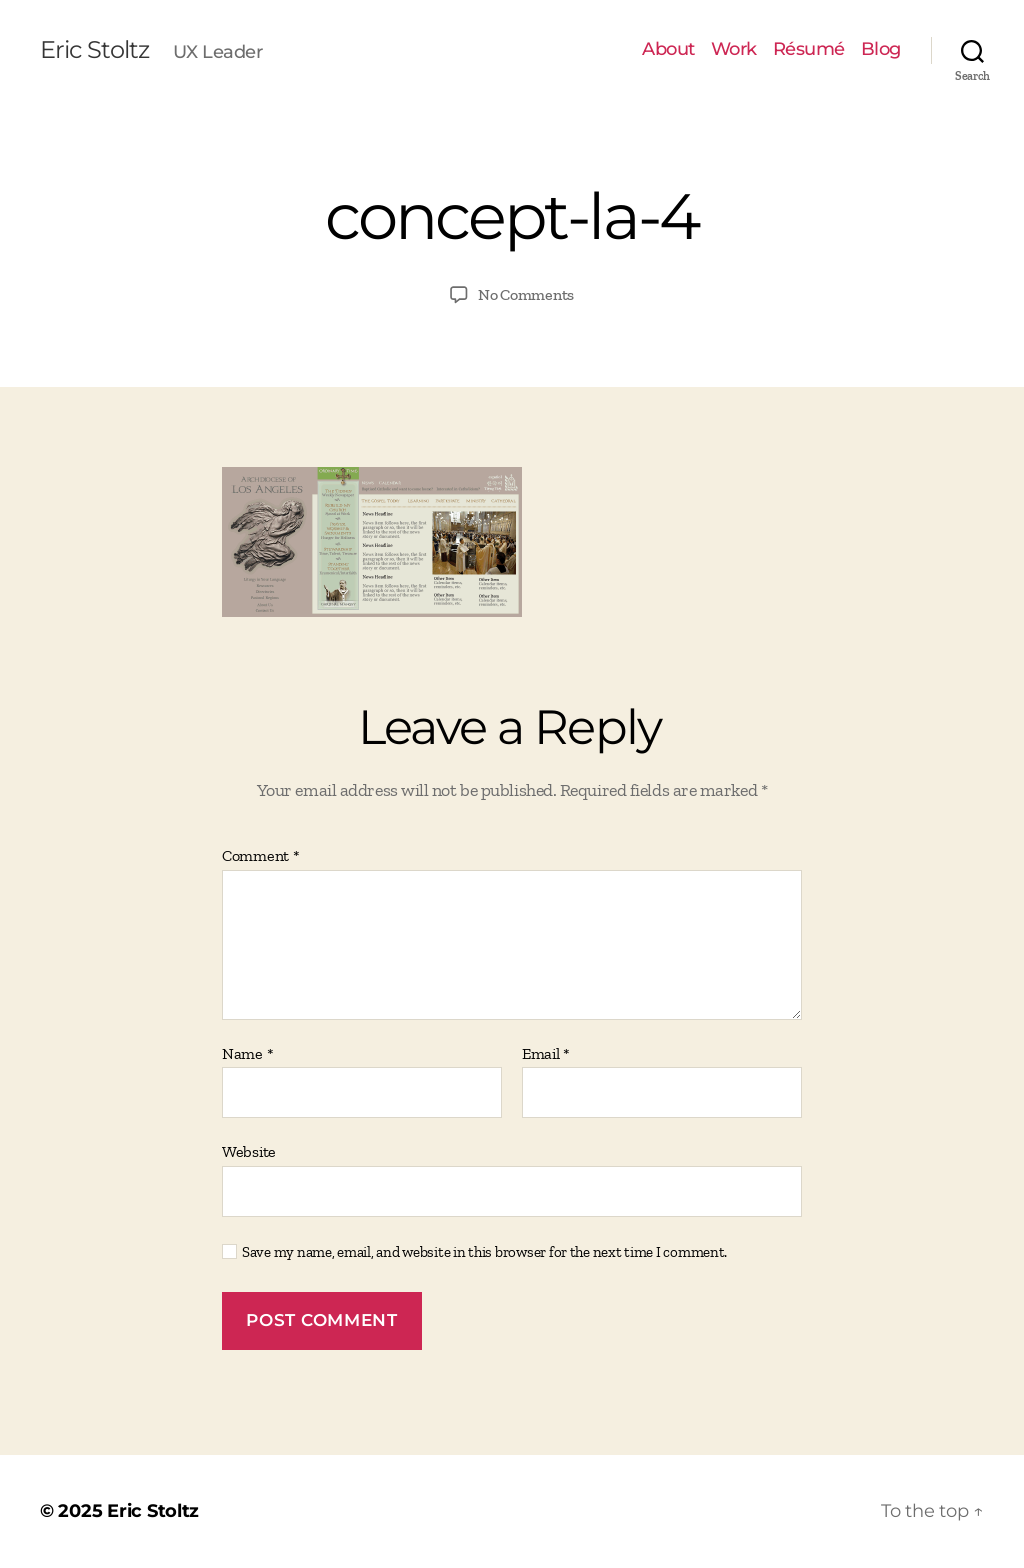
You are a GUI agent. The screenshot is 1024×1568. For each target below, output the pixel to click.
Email (546, 1054)
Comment (261, 856)
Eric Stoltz (94, 50)
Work (734, 49)
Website (249, 1151)
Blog (881, 49)
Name (247, 1054)
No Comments (526, 294)
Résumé (809, 49)
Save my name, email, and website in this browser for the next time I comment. (484, 1252)
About (668, 49)
